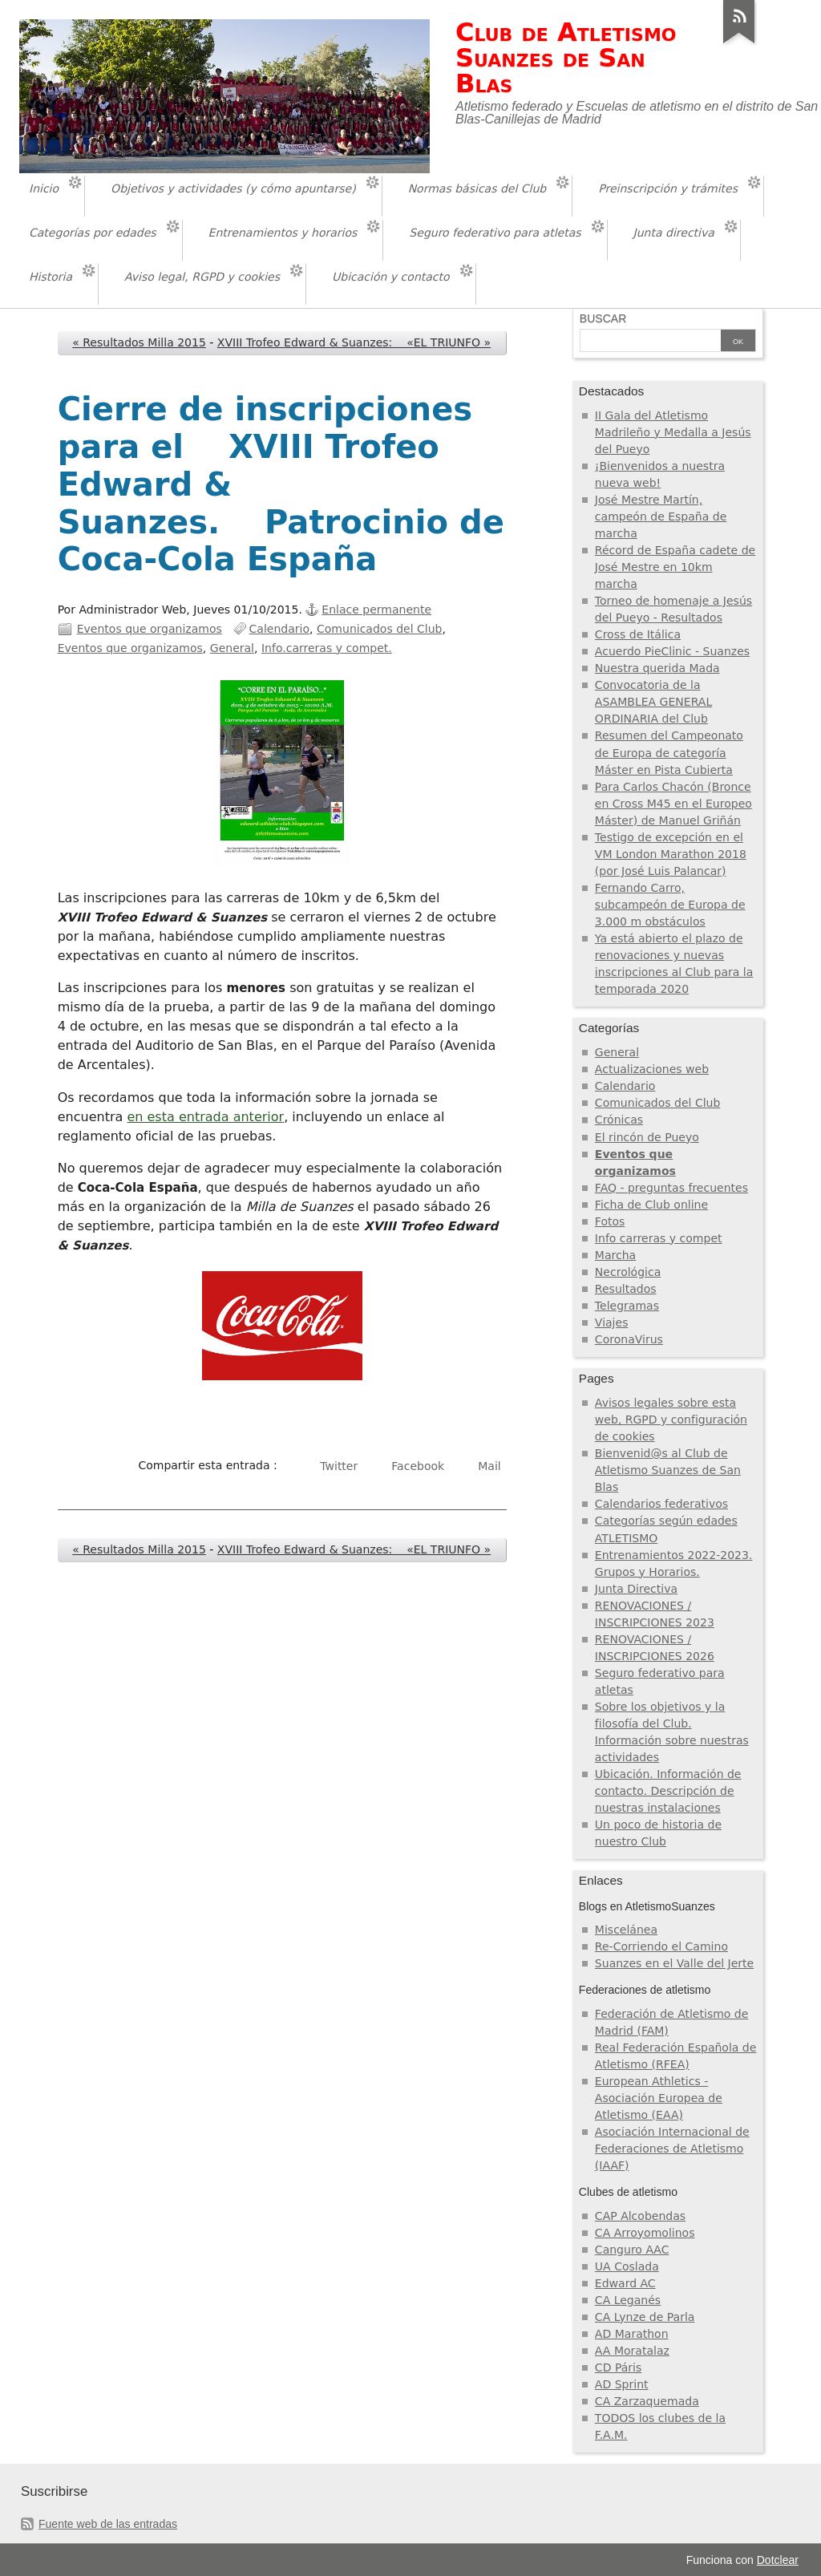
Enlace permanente (376, 609)
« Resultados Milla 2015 (139, 342)
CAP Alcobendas (640, 2215)
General (232, 648)
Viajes (612, 1322)
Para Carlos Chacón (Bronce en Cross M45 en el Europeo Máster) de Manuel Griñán (673, 803)
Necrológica (628, 1272)
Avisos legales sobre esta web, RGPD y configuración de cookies (671, 1419)
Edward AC (625, 2283)
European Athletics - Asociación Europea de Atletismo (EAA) (658, 2098)
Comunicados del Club (380, 628)
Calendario (279, 628)
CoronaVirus (629, 1339)
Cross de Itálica (638, 634)
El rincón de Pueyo (647, 1137)
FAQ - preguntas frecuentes (671, 1187)
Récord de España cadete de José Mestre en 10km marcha (675, 567)
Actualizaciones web (652, 1069)
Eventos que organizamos (149, 628)
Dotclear (778, 2560)
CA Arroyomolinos (645, 2232)
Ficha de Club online (651, 1204)
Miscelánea (626, 1929)
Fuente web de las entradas (107, 2523)
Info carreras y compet (658, 1238)
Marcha (615, 1255)
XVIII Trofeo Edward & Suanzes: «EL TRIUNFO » (354, 342)
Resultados (626, 1288)
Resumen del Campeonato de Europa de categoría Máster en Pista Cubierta (669, 752)
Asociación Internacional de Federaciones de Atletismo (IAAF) (672, 2148)
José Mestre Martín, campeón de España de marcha (660, 516)
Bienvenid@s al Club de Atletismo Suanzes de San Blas (668, 1470)
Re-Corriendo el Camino (661, 1946)
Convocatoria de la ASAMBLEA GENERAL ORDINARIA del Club (653, 701)
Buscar (603, 318)
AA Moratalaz (632, 2350)
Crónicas (619, 1119)
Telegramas (627, 1305)
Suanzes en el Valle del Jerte (674, 1963)
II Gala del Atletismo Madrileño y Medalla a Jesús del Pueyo (673, 432)
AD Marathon (632, 2333)
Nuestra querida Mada (657, 668)
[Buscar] (650, 342)
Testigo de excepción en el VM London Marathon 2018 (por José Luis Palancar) (670, 854)
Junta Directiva (636, 1588)
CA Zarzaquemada (647, 2401)
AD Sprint (622, 2384)
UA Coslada (627, 2266)
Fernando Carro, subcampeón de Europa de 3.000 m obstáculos (670, 904)
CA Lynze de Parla (645, 2317)
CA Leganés (628, 2300)
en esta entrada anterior (205, 1116)
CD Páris (618, 2367)
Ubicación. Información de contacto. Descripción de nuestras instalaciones (668, 1791)
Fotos (610, 1221)
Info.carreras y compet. (326, 648)
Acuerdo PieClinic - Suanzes (672, 651)
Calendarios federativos (661, 1503)
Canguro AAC (632, 2249)
